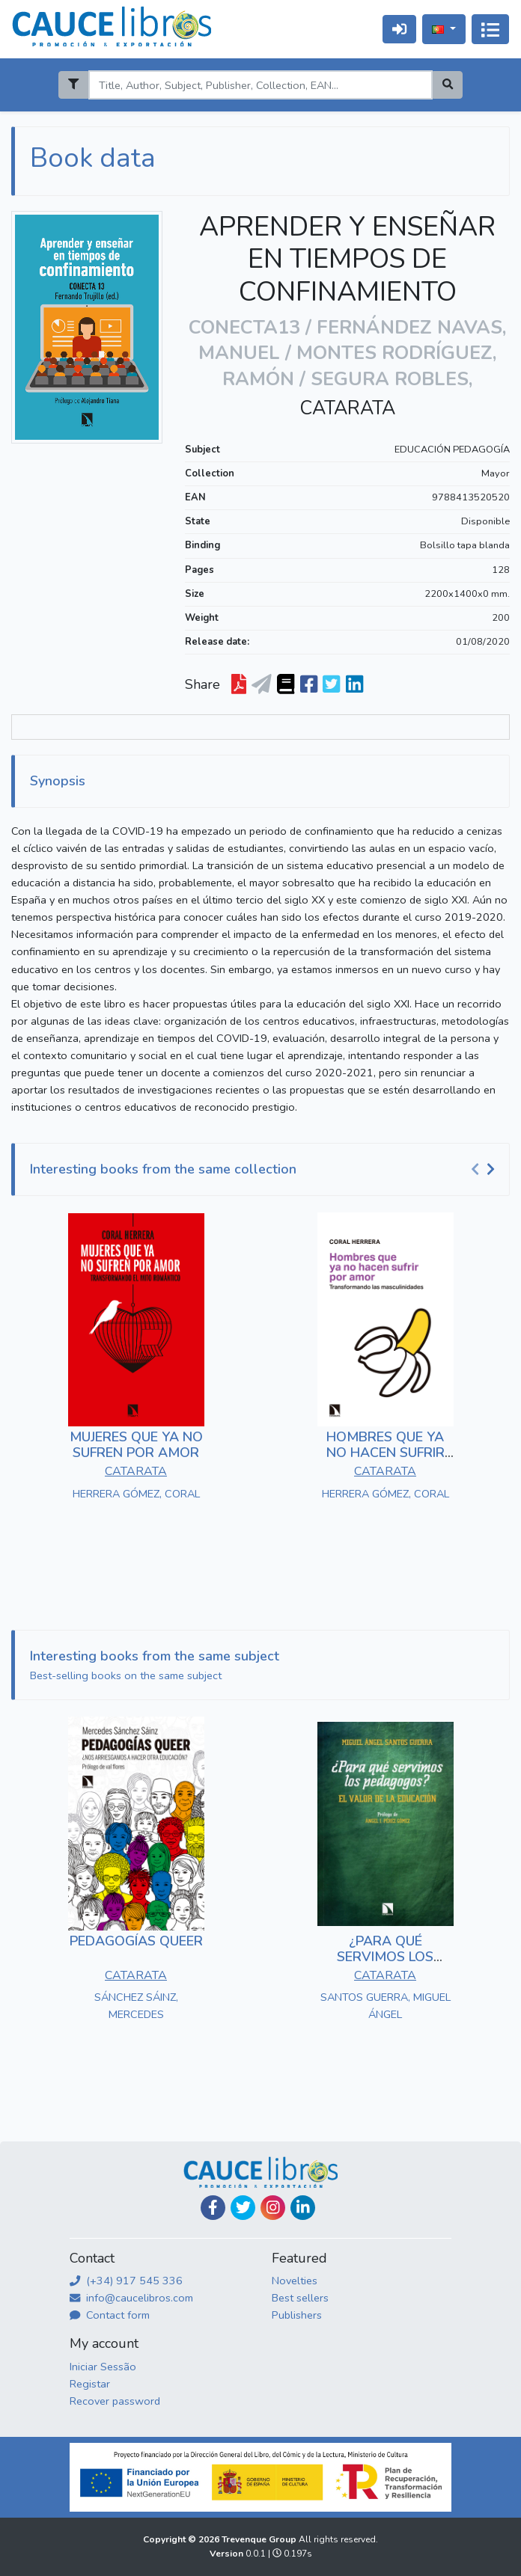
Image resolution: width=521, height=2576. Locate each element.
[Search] (260, 85)
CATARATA (347, 408)
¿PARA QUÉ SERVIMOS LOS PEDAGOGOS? (385, 1957)
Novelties (294, 2280)
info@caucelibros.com (131, 2297)
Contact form (110, 2314)
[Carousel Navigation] (485, 1170)
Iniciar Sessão (103, 2366)
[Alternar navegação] (490, 29)
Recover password (115, 2400)
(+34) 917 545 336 (126, 2280)
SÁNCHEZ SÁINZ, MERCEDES (136, 2006)
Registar (90, 2383)
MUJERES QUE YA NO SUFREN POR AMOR (136, 1445)
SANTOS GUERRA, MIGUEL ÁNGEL (385, 2006)
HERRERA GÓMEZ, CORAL (136, 1493)
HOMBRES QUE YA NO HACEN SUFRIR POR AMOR (385, 1453)
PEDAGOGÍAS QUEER (136, 1941)
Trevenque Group (260, 2539)
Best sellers (300, 2297)
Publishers (297, 2314)
